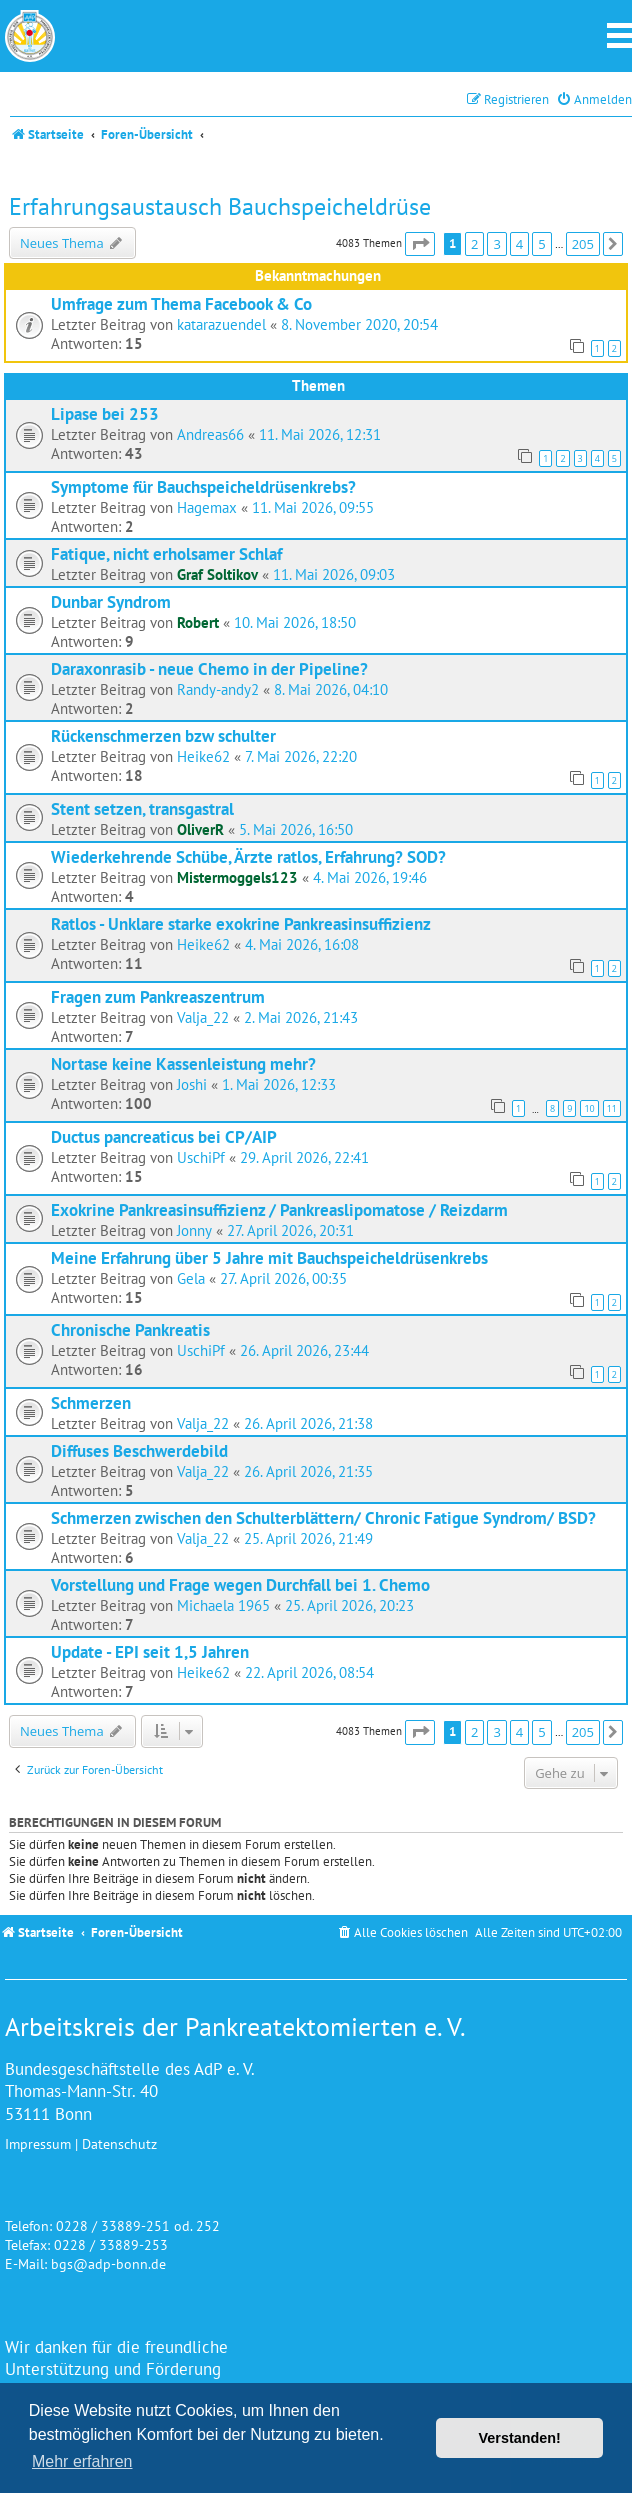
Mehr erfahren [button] (82, 2461)
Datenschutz (119, 2143)
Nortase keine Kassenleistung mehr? (183, 1063)
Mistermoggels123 (237, 877)
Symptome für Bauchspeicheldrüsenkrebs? (203, 486)
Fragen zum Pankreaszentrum (158, 996)
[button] (420, 244)
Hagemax (207, 507)
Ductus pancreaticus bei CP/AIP (164, 1136)
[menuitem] (594, 99)
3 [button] (496, 244)
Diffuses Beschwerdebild (139, 1450)
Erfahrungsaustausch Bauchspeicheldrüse (220, 206)
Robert (198, 622)
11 (612, 1108)
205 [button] (583, 244)
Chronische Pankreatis (130, 1329)
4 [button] (519, 244)
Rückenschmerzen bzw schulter (163, 735)
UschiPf (201, 1157)
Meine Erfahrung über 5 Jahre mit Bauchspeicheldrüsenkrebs (269, 1257)
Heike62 (203, 756)
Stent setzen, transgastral (142, 808)
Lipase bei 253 (105, 413)
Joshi (192, 1084)
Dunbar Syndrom (111, 601)
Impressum (38, 2143)
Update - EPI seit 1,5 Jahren (150, 1651)
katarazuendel (221, 324)
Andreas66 (210, 434)
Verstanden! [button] (520, 2438)
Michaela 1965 (223, 1605)
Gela (191, 1278)
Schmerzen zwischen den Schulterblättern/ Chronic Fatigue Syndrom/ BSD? (323, 1517)
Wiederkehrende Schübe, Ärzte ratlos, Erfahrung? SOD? (248, 856)
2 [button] (474, 244)
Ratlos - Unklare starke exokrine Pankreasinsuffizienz (241, 923)
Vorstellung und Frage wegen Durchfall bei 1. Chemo (240, 1584)
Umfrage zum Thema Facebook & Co (181, 303)
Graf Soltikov (217, 574)
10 (589, 1108)
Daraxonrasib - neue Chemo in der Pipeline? (209, 668)
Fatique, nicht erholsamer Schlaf (166, 553)
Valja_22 (203, 1017)
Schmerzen (91, 1402)
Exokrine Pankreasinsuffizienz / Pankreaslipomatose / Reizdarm (279, 1209)
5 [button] (541, 244)
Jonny (194, 1230)
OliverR (200, 829)
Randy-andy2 (218, 689)
